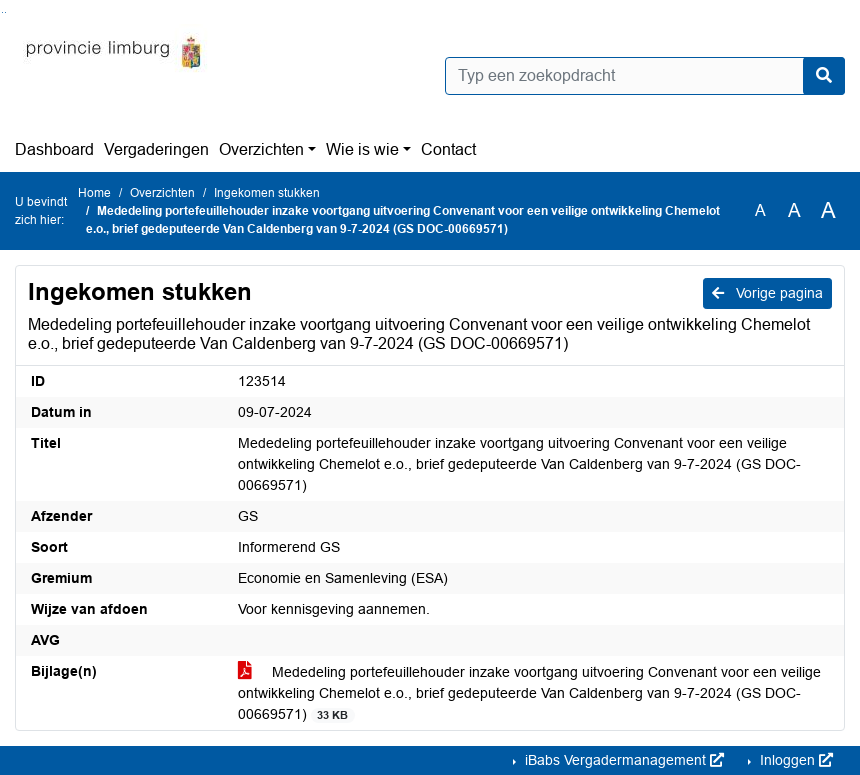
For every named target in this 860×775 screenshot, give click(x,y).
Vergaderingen (156, 149)
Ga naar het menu (5, 12)
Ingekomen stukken (267, 193)
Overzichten (261, 149)
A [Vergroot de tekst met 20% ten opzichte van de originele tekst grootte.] (794, 210)
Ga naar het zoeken (2, 12)
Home (94, 193)
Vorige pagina (767, 293)
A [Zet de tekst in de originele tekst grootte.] (760, 210)
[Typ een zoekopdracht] (645, 76)
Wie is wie (362, 149)
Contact (448, 149)
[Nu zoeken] (824, 76)
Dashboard (54, 149)
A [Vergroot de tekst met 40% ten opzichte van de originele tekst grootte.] (828, 211)
